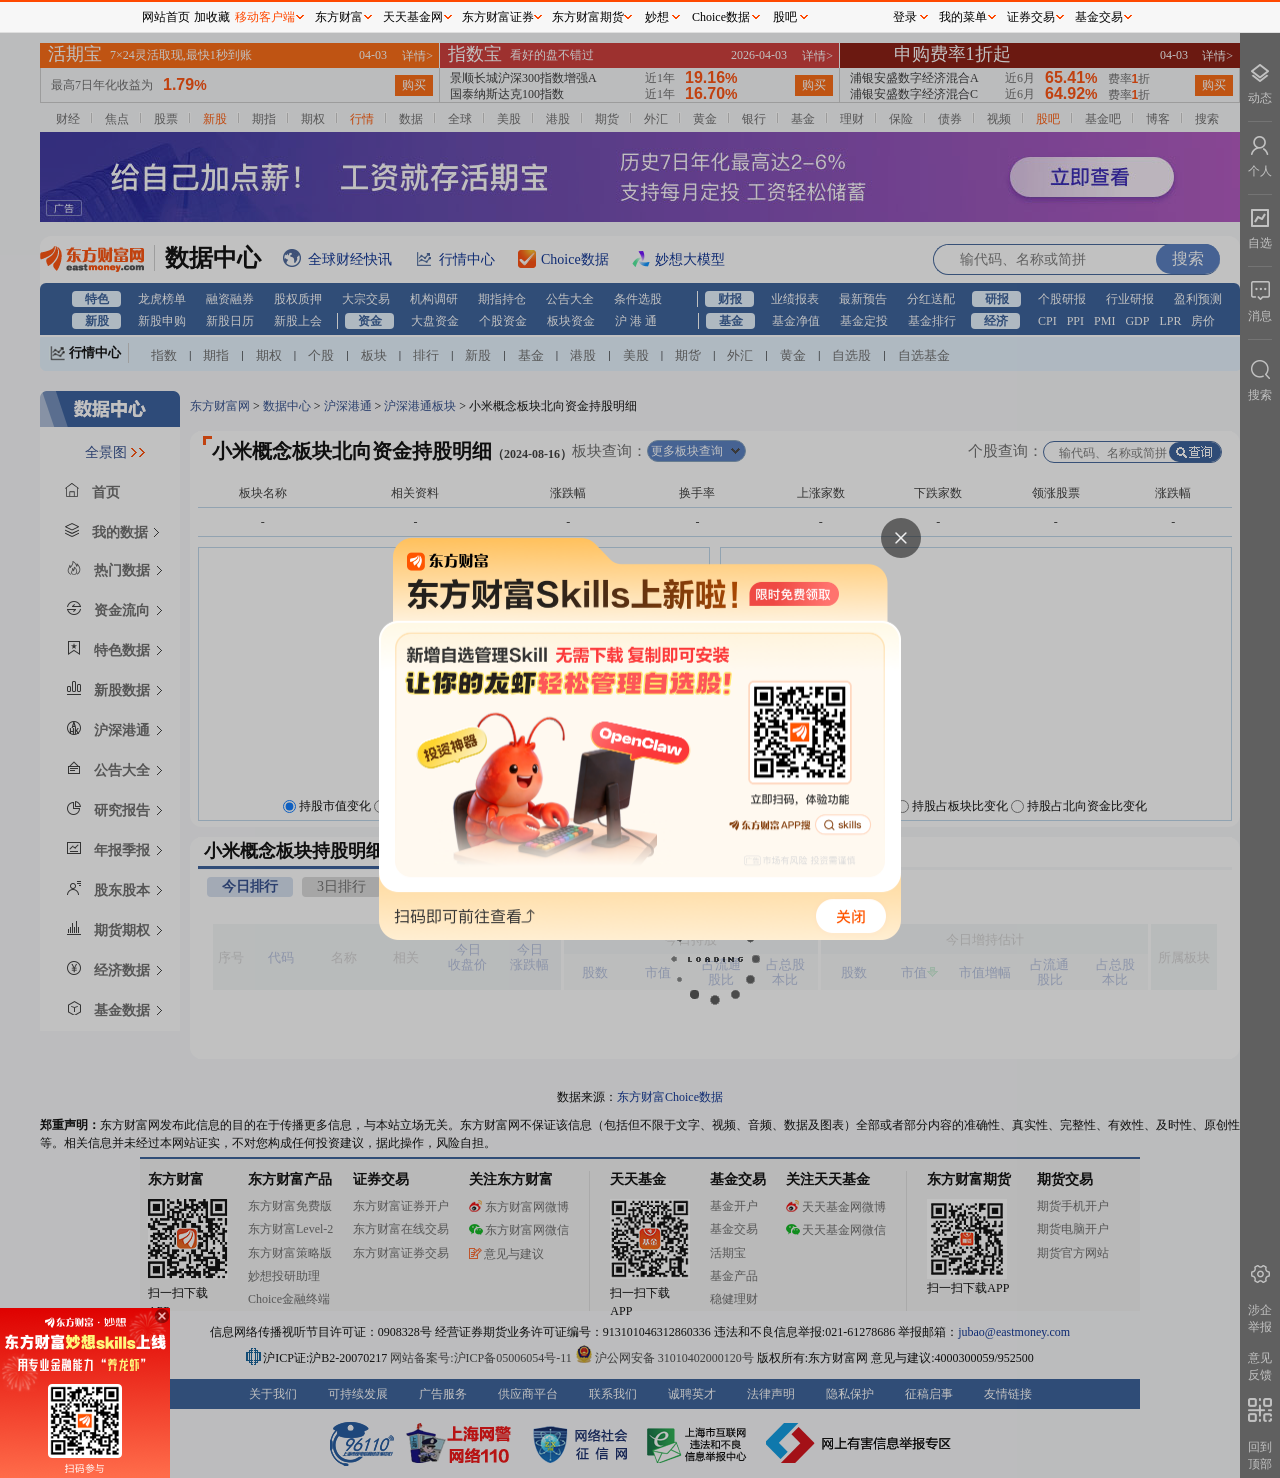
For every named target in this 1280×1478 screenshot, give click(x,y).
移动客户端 (265, 17)
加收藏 (212, 17)
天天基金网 (413, 17)
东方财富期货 (588, 17)
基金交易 (1099, 17)
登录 (905, 17)
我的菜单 (963, 17)
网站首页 (166, 17)
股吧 (785, 17)
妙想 (657, 17)
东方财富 (339, 17)
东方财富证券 (498, 17)
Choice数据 (721, 17)
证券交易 (1031, 17)
